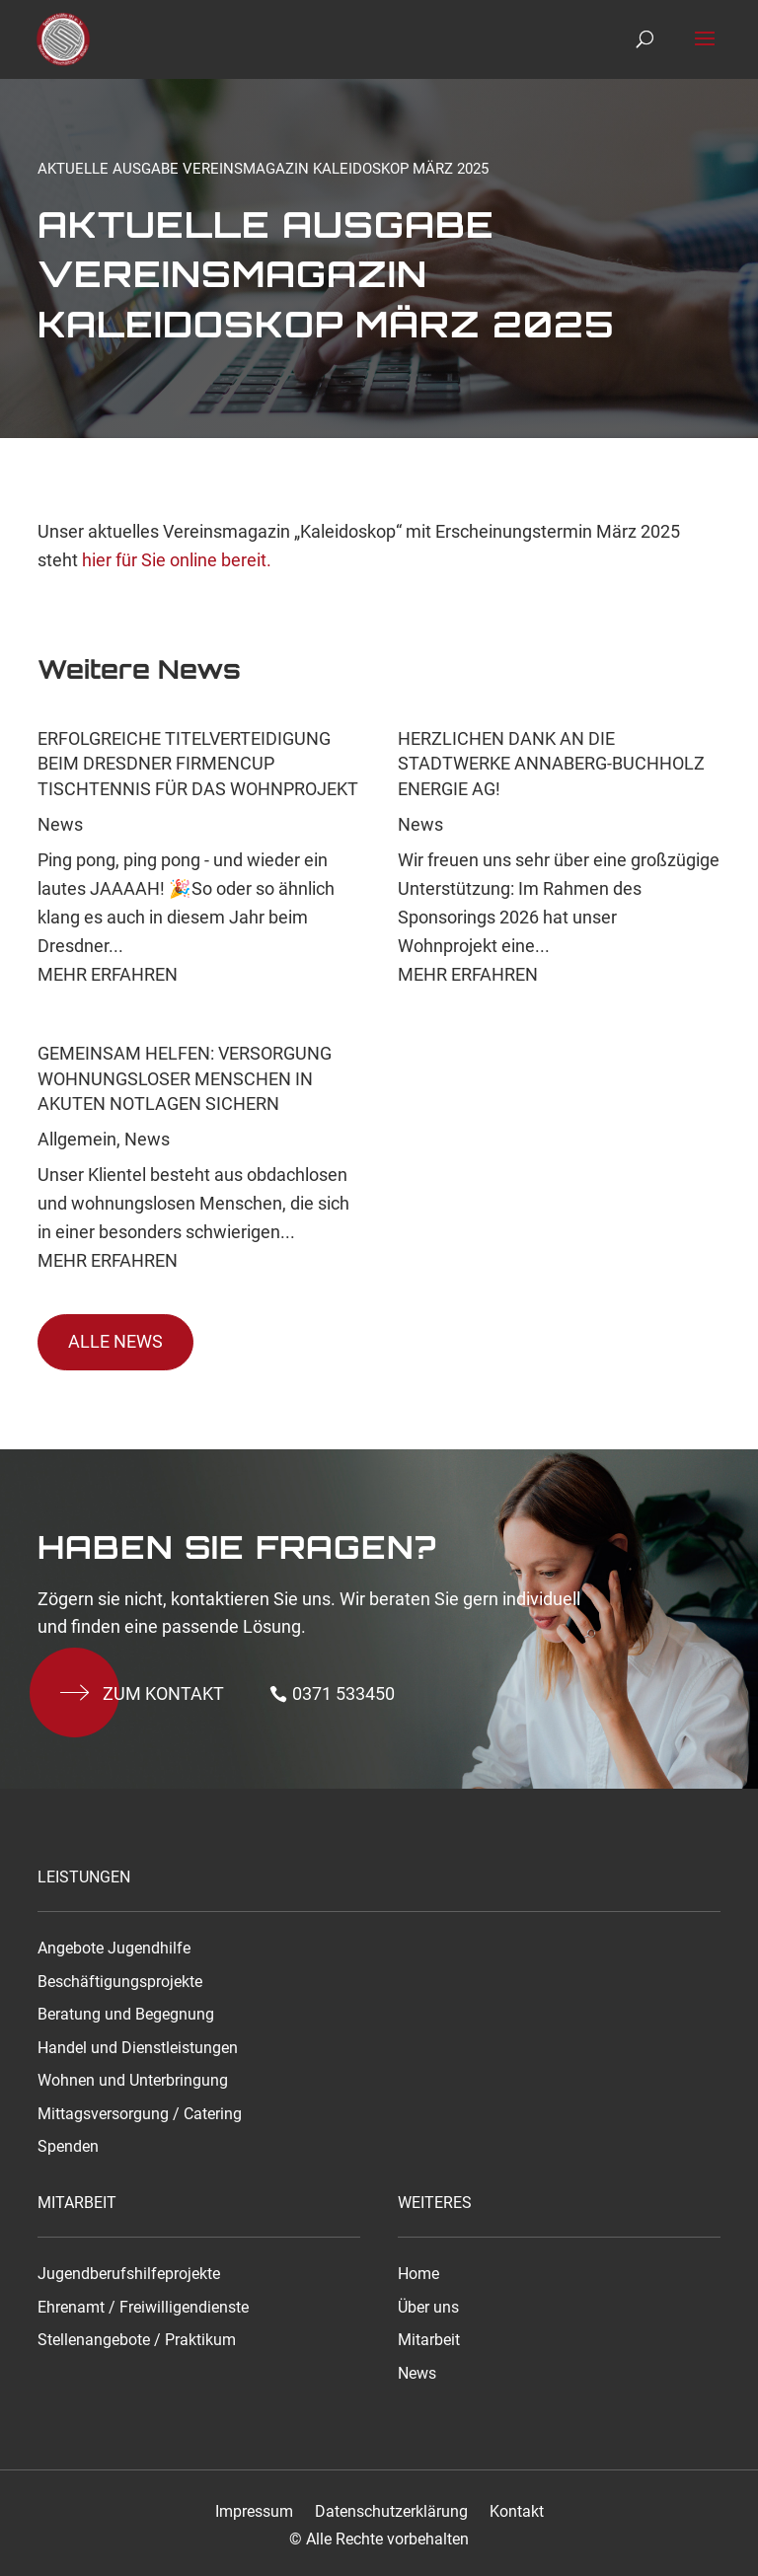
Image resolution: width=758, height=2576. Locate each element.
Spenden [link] (68, 2147)
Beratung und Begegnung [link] (126, 2015)
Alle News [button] (115, 1341)
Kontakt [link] (517, 2512)
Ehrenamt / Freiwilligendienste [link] (143, 2308)
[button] (704, 51)
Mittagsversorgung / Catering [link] (140, 2114)
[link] (66, 38)
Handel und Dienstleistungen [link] (138, 2048)
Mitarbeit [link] (429, 2340)
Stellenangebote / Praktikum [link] (137, 2340)
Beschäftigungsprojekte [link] (120, 1982)
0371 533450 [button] (343, 1693)
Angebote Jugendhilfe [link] (114, 1948)
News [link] (60, 824)
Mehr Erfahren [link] (108, 974)
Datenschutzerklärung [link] (391, 2512)
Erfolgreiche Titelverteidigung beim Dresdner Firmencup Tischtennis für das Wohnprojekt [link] (198, 763)
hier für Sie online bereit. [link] (174, 560)
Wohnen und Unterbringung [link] (133, 2081)
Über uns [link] (428, 2308)
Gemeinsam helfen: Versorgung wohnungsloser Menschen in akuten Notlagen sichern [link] (185, 1078)
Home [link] (418, 2274)
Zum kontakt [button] (163, 1693)
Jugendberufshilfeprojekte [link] (129, 2274)
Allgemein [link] (77, 1139)
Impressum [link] (254, 2512)
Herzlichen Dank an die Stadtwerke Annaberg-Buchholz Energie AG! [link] (551, 763)
